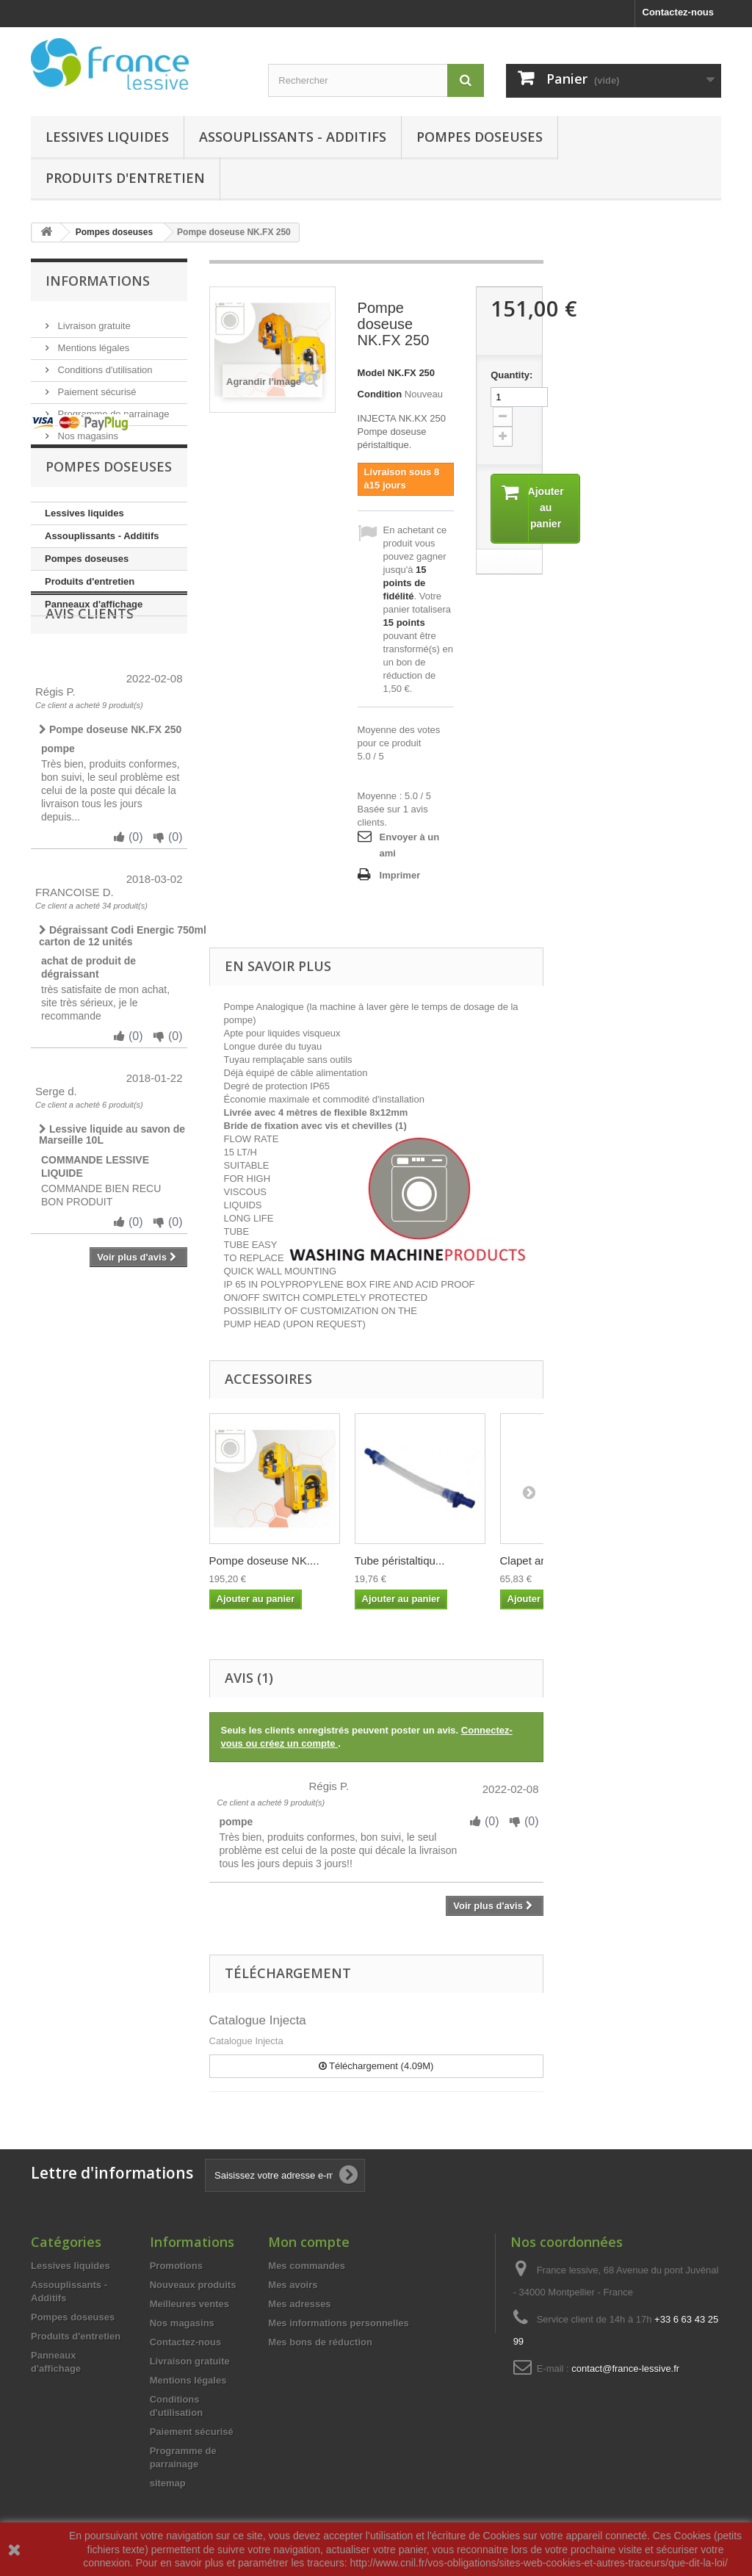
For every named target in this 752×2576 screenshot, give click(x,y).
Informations (98, 280)
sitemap (168, 2483)
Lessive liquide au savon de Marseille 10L (112, 1230)
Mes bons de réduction (320, 2342)
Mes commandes (306, 2265)
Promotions (176, 2265)
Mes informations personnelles (338, 2322)
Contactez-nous (679, 12)
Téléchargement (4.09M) (376, 2065)
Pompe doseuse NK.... (264, 1560)
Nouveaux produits (193, 2284)
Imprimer (400, 875)
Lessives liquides (107, 136)
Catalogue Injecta (257, 2020)
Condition (380, 394)
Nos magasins (86, 430)
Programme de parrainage (112, 408)
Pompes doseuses (479, 136)
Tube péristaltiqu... (400, 1560)
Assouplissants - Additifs (292, 136)
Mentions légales (92, 341)
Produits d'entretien (125, 178)
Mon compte (309, 2242)
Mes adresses (299, 2303)
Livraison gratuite (93, 319)
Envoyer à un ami (410, 845)
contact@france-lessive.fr (625, 2368)
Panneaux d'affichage (93, 653)
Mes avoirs (292, 2284)
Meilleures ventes (189, 2303)
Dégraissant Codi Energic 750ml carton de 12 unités (122, 1031)
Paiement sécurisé (96, 386)
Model (372, 372)
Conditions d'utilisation (104, 363)
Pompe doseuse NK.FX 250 (110, 825)
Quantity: (509, 374)
